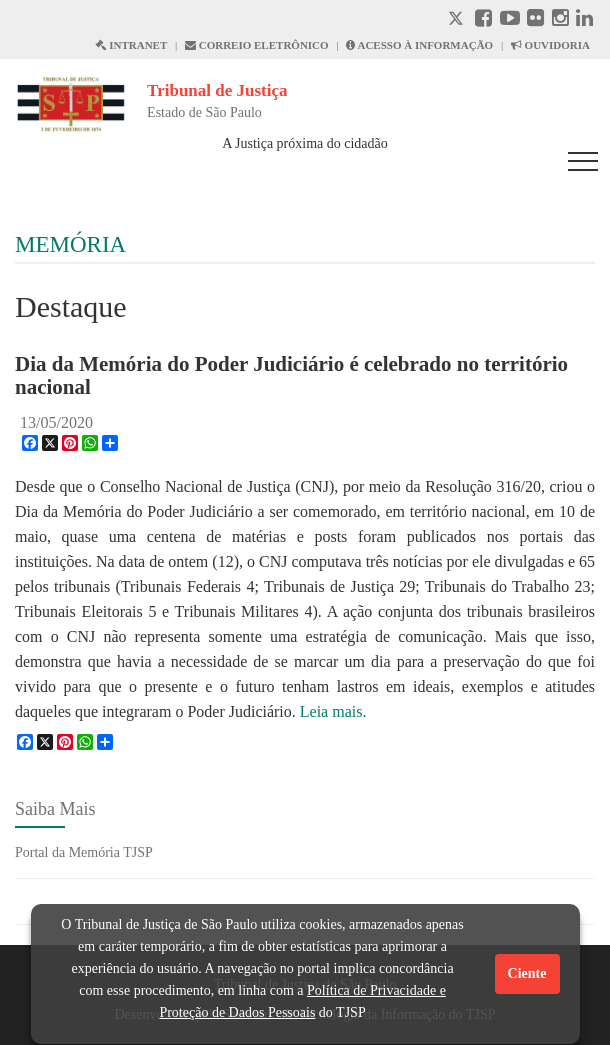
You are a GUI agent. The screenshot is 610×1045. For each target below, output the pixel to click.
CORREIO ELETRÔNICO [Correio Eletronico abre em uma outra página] (257, 45)
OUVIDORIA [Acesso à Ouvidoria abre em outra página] (550, 45)
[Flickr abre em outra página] (535, 20)
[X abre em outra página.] (458, 20)
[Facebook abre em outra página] (483, 20)
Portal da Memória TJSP (84, 852)
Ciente (527, 973)
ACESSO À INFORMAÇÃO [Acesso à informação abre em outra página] (419, 45)
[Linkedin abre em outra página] (584, 20)
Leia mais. (333, 711)
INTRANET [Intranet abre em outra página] (131, 45)
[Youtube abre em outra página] (510, 20)
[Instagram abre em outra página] (560, 20)
